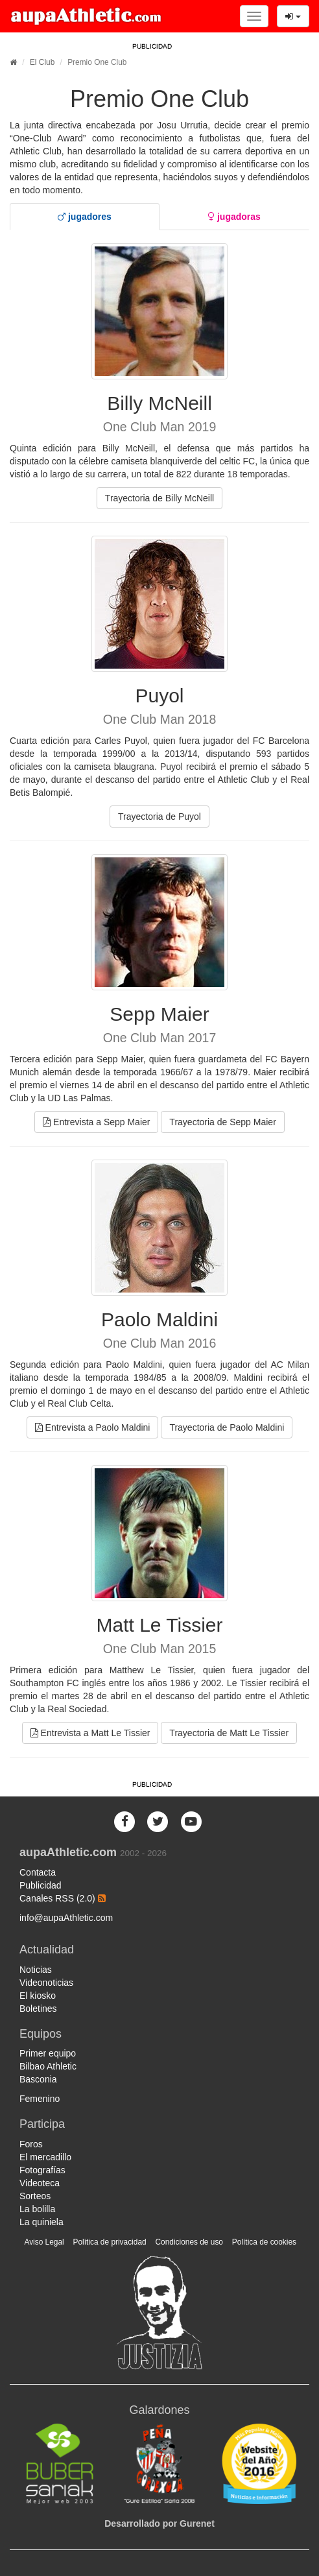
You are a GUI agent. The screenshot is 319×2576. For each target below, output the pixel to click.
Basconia (38, 2079)
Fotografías (42, 2170)
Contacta (37, 1872)
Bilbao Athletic (48, 2066)
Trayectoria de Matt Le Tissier (229, 1733)
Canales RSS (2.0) (62, 1898)
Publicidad (40, 1885)
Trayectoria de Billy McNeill (159, 498)
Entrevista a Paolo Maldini (92, 1427)
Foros (31, 2144)
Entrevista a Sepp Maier (96, 1122)
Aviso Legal (44, 2242)
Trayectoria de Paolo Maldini (226, 1427)
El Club (42, 62)
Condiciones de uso (189, 2242)
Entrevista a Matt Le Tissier (90, 1733)
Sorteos (35, 2196)
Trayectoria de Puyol (159, 816)
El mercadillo (45, 2157)
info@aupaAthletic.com (66, 1918)
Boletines (38, 2008)
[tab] (85, 216)
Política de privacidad (110, 2242)
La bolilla (37, 2209)
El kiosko (37, 1995)
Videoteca (39, 2183)
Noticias (35, 1969)
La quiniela (41, 2222)
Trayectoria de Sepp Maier (222, 1122)
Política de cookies (264, 2242)
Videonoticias (46, 1982)
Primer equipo (47, 2053)
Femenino (39, 2098)
